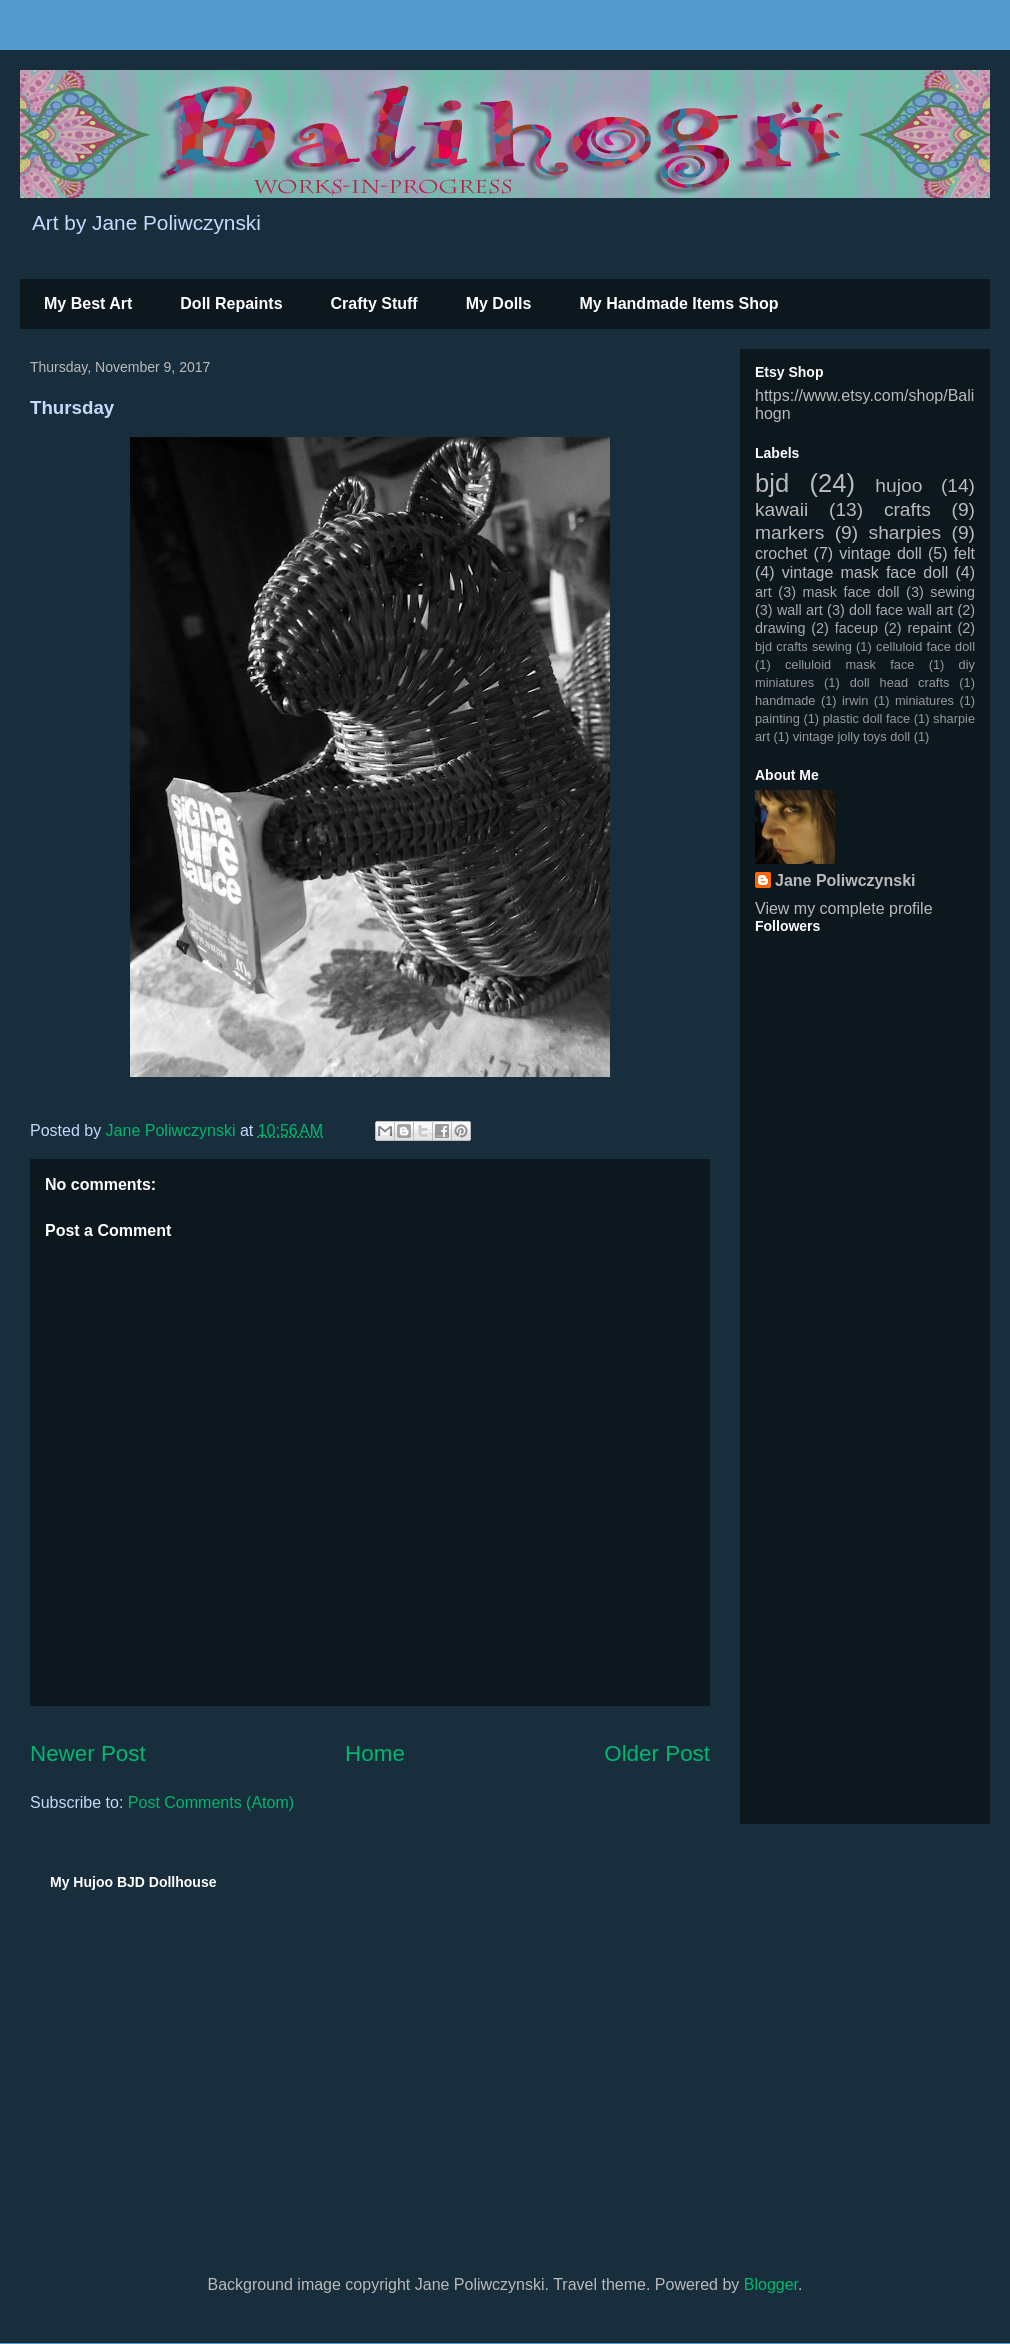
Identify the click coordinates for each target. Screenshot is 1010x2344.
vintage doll (880, 553)
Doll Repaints (231, 303)
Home (375, 1753)
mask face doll (850, 592)
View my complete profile (844, 908)
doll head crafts (900, 682)
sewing (952, 592)
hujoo (898, 485)
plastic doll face (867, 718)
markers (789, 532)
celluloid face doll (925, 646)
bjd (772, 483)
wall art (800, 610)
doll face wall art (901, 610)
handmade (785, 700)
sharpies (905, 532)
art (763, 592)
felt (964, 553)
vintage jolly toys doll (851, 736)
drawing (780, 628)
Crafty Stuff (374, 303)
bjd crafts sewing (803, 646)
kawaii (781, 509)
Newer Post (88, 1753)
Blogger (771, 2284)
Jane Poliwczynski (845, 880)
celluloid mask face (850, 664)
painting (777, 718)
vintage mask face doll (865, 572)
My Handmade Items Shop (678, 303)
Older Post (657, 1753)
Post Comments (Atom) (211, 1802)
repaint (930, 628)
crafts (907, 509)
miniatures (924, 700)
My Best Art (88, 303)
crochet (781, 553)
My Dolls (499, 303)
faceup (856, 628)
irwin (855, 700)
